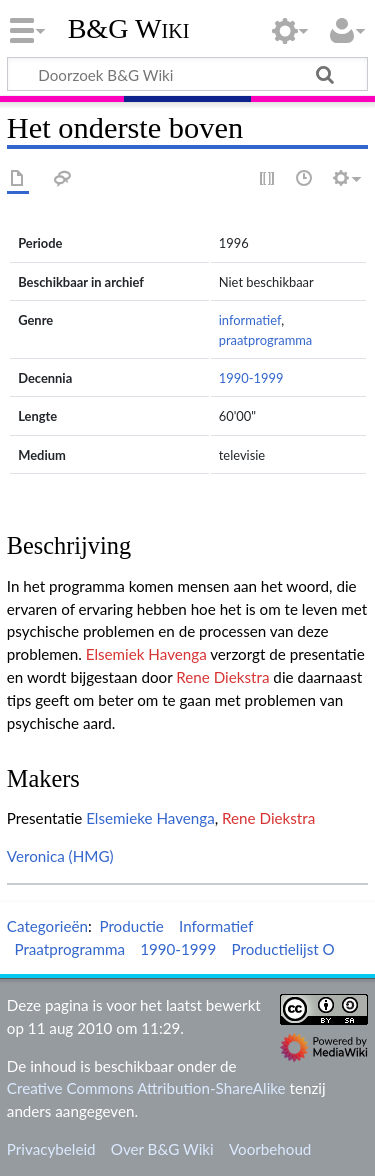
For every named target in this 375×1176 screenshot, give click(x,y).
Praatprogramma (69, 949)
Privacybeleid (51, 1149)
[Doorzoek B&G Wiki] (187, 74)
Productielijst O (282, 949)
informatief (250, 320)
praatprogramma (266, 340)
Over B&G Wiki (162, 1149)
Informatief (216, 926)
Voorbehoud (270, 1149)
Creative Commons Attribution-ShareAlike (146, 1088)
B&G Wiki (129, 29)
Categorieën (47, 926)
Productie (131, 926)
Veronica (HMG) (60, 856)
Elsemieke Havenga (150, 818)
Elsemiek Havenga (146, 654)
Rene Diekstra (222, 677)
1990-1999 (251, 378)
